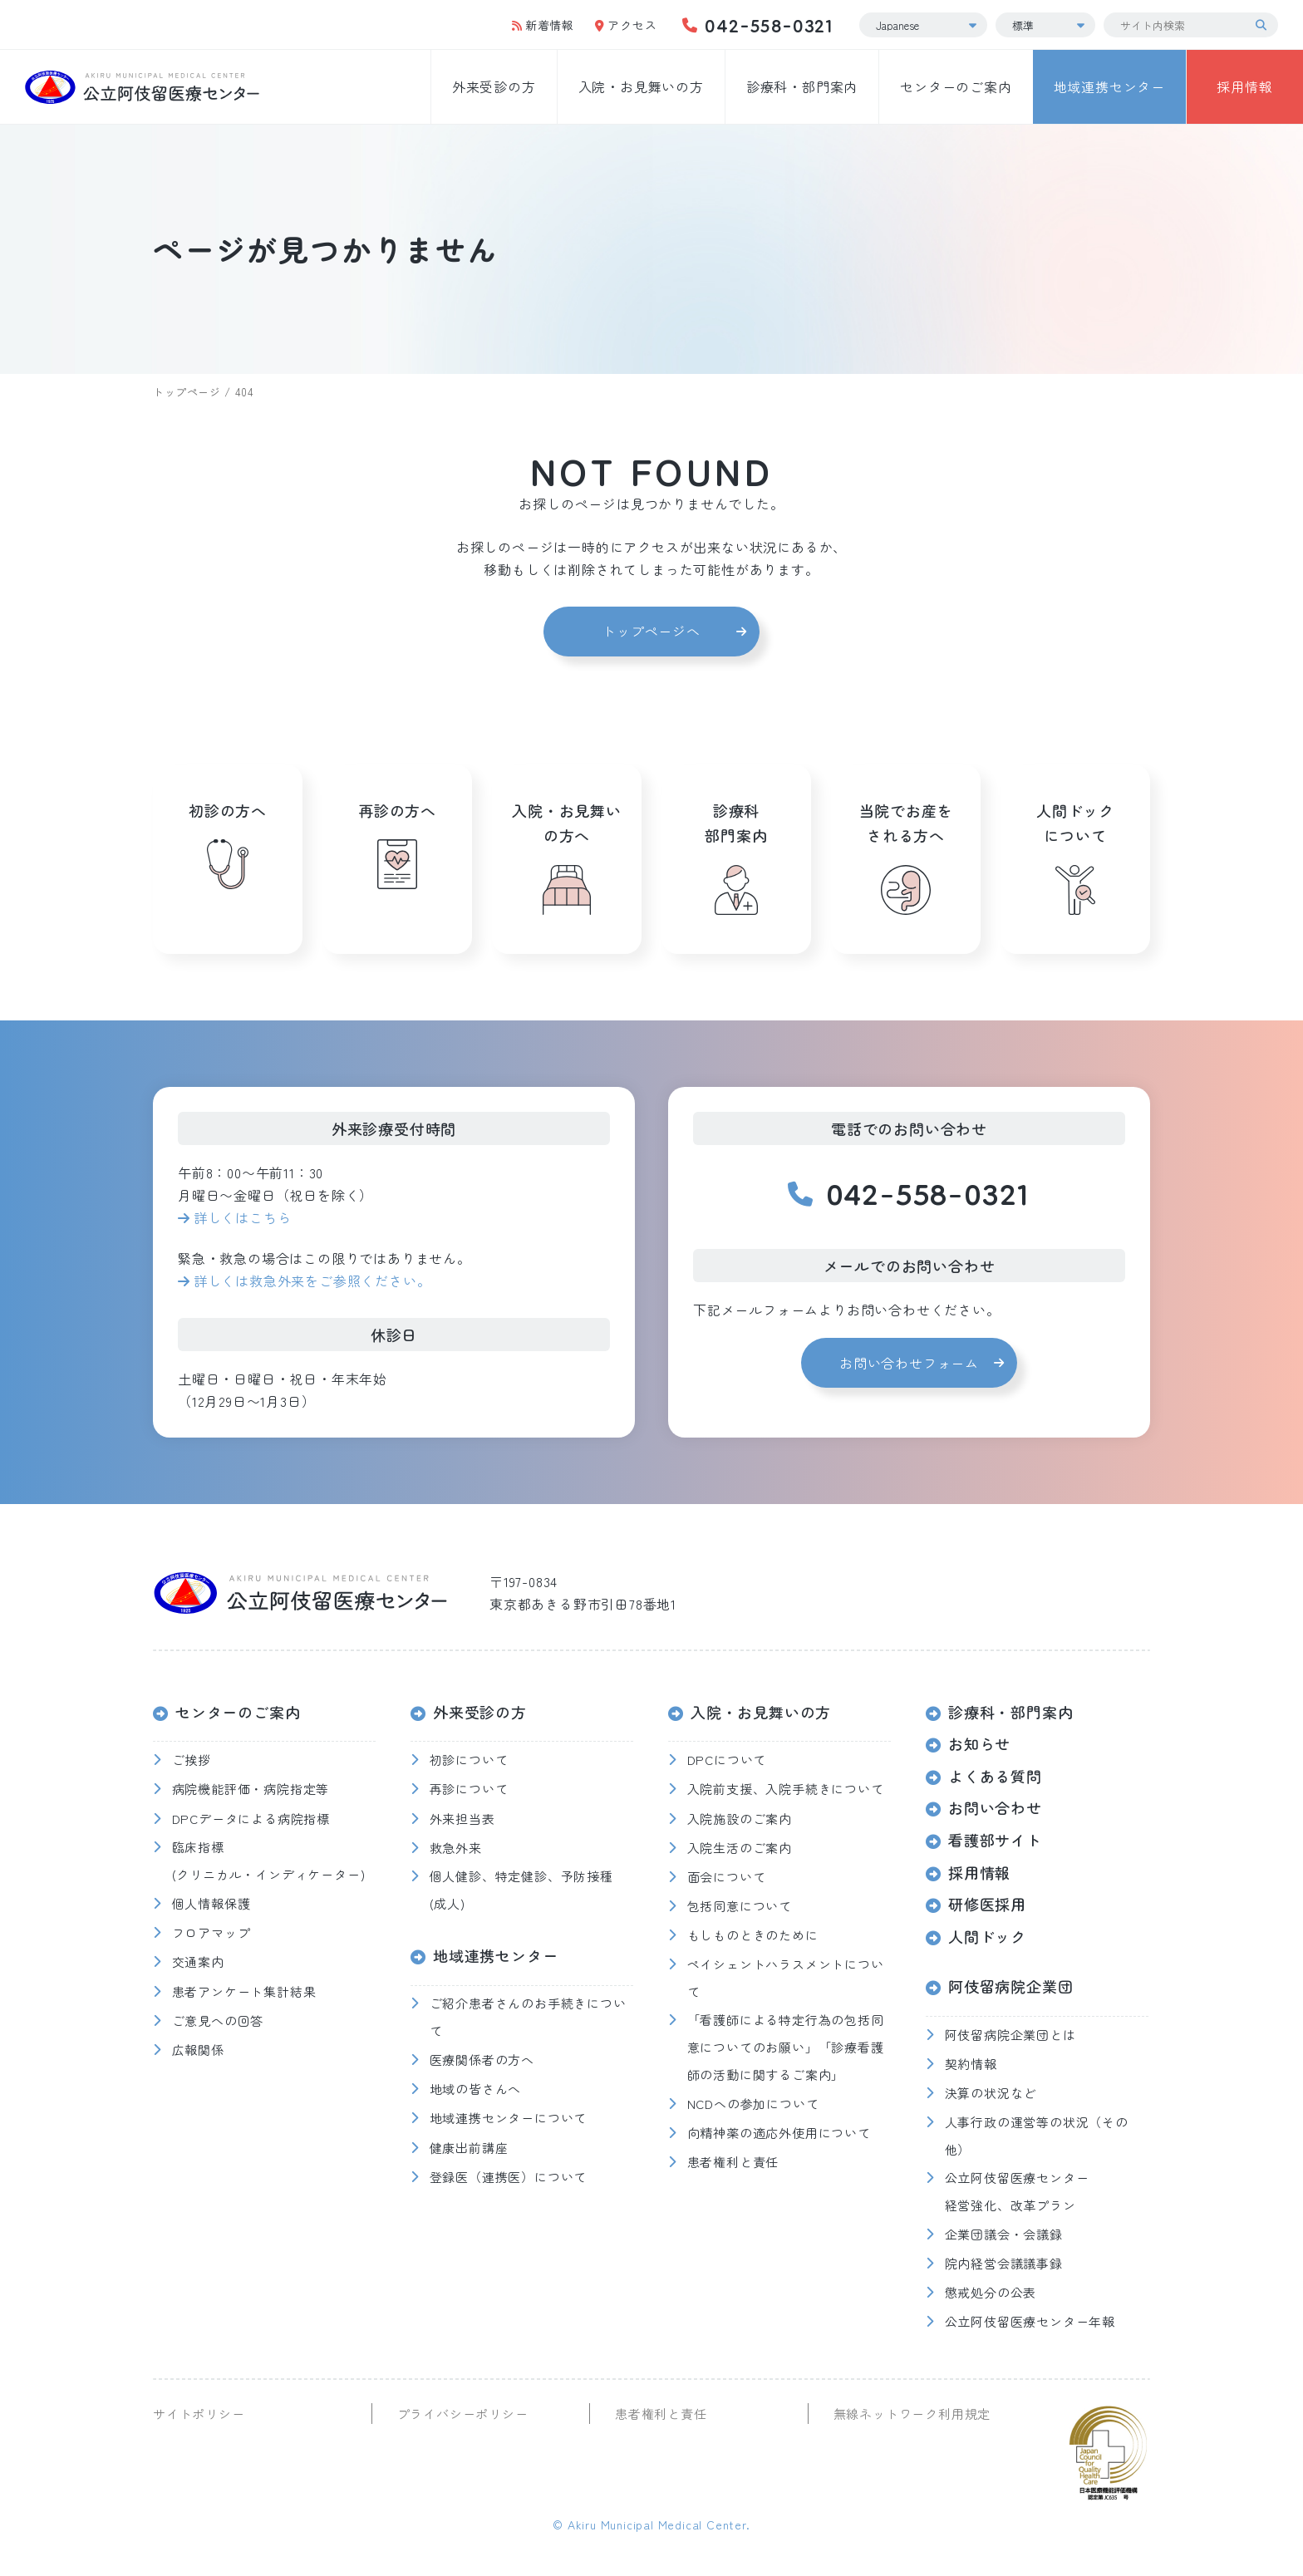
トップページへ (651, 631)
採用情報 (1244, 86)
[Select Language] (923, 24)
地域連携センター (1109, 86)
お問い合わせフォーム (909, 1363)
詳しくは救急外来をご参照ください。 (312, 1280)
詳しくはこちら (243, 1217)
